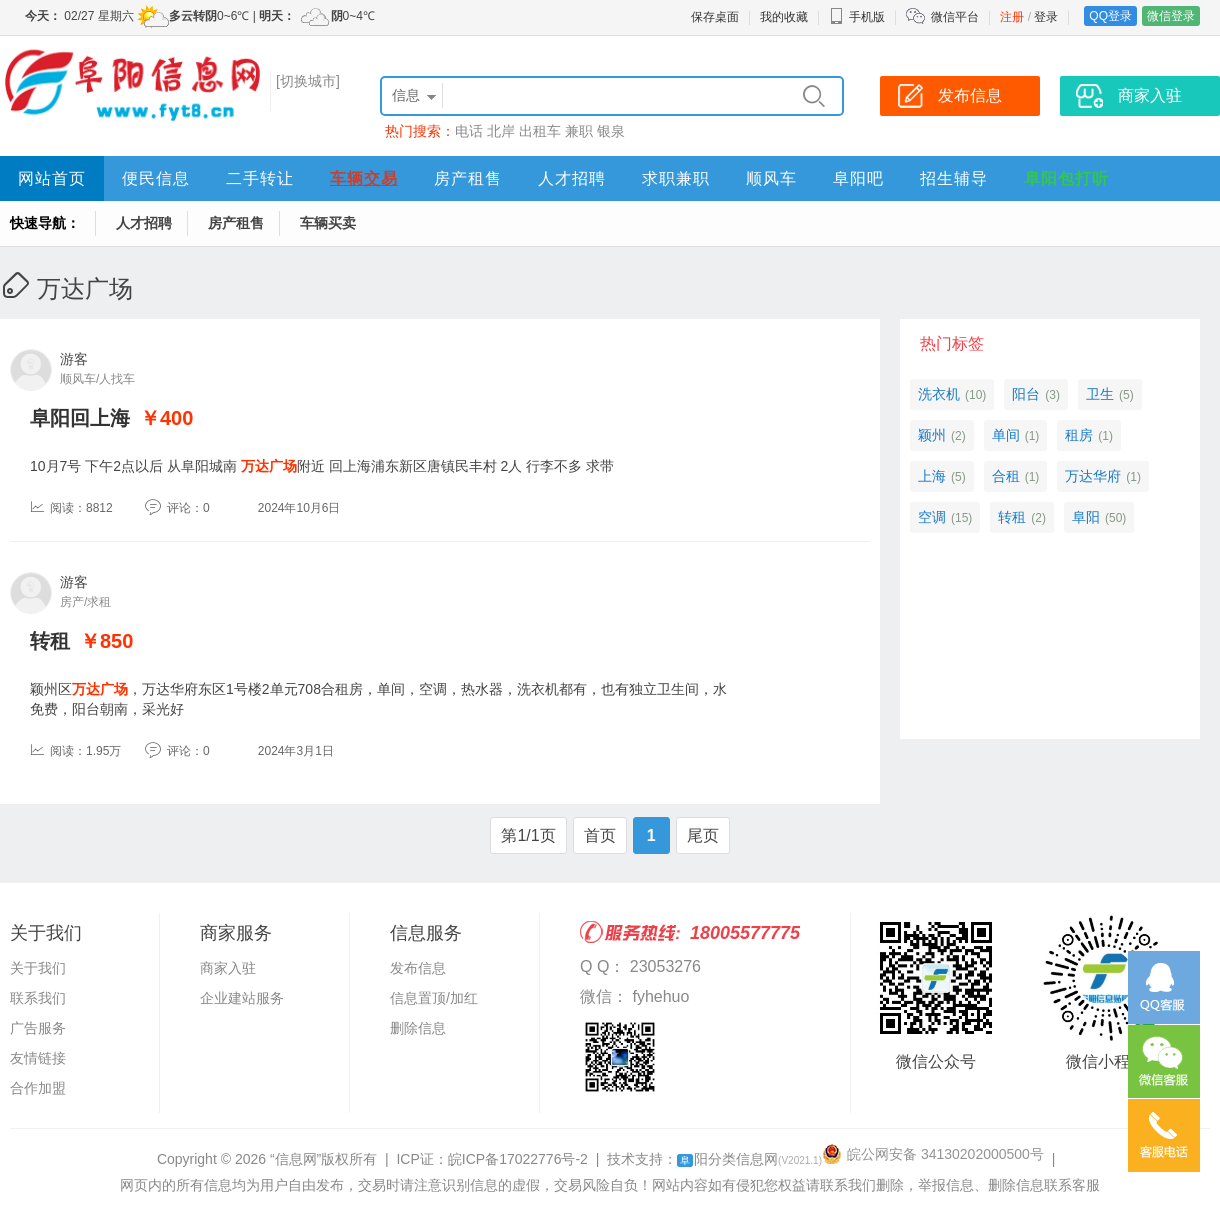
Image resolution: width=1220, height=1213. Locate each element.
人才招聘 (572, 178)
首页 (600, 835)
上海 (932, 476)
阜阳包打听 (1066, 178)
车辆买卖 (328, 223)
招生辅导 (954, 178)
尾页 (703, 835)
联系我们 (38, 998)
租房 (1079, 435)
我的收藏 (784, 17)
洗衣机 (939, 394)
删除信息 (418, 1028)
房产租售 (468, 178)
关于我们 (38, 968)
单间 (1006, 435)
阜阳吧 (858, 178)
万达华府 (1093, 476)
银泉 (611, 131)
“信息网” (295, 1159)
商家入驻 (228, 968)
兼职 (579, 131)
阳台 (1026, 394)
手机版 (857, 17)
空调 (932, 517)
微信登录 (1171, 16)
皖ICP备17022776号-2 (518, 1159)
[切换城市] (308, 81)
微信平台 (955, 17)
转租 (50, 641)
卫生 (1100, 394)
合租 (1006, 476)
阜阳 (1086, 517)
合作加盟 (38, 1088)
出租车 (540, 131)
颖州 (932, 435)
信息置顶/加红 (434, 998)
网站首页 (52, 178)
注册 (1012, 17)
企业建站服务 (242, 998)
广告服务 (38, 1028)
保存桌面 (715, 17)
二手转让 (260, 178)
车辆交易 (364, 178)
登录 (1046, 17)
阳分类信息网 (749, 1159)
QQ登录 (1110, 16)
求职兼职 (676, 178)
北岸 (501, 131)
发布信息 (418, 968)
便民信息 (156, 178)
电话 (469, 131)
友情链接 (38, 1058)
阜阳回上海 (80, 418)
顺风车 (771, 178)
